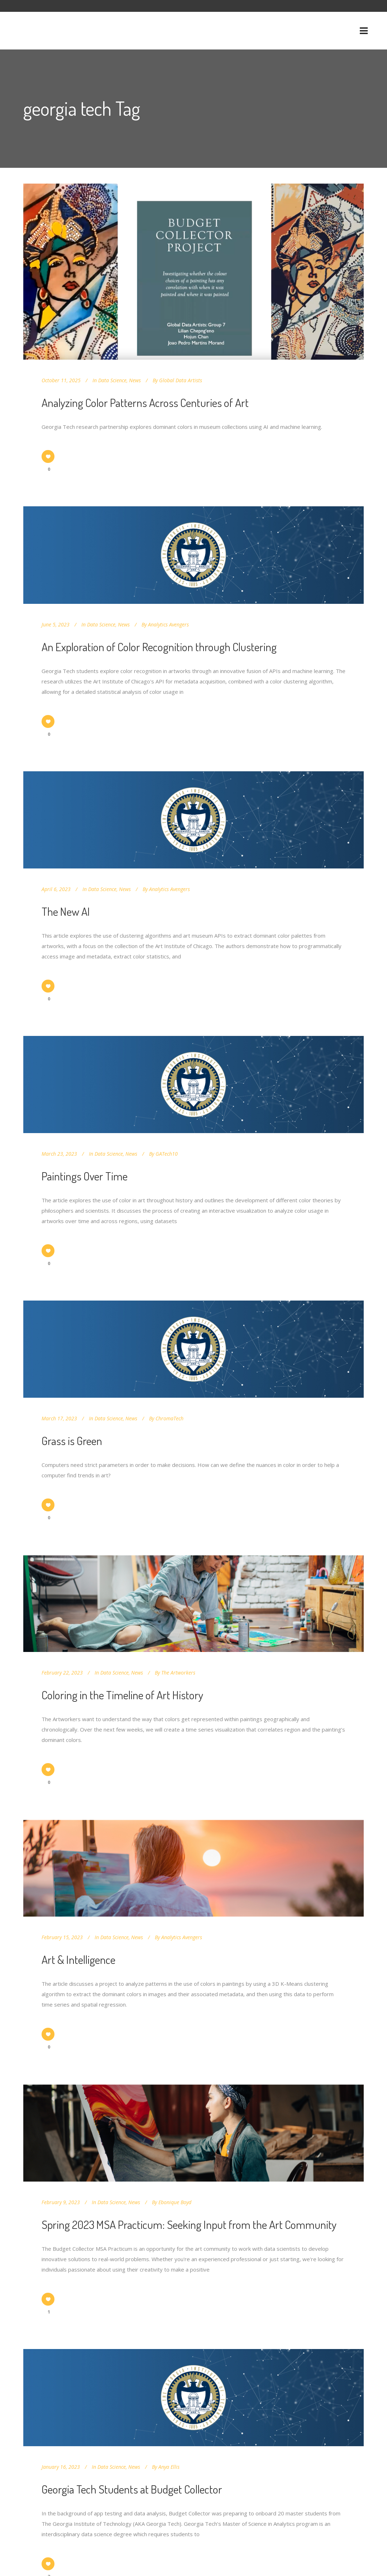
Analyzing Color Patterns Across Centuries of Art (145, 402)
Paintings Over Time (85, 1176)
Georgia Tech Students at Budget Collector (132, 2489)
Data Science (112, 380)
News (135, 380)
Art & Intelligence (78, 1959)
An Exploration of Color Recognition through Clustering (159, 646)
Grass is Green (72, 1440)
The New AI (66, 911)
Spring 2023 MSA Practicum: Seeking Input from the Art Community (189, 2224)
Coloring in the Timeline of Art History (122, 1694)
